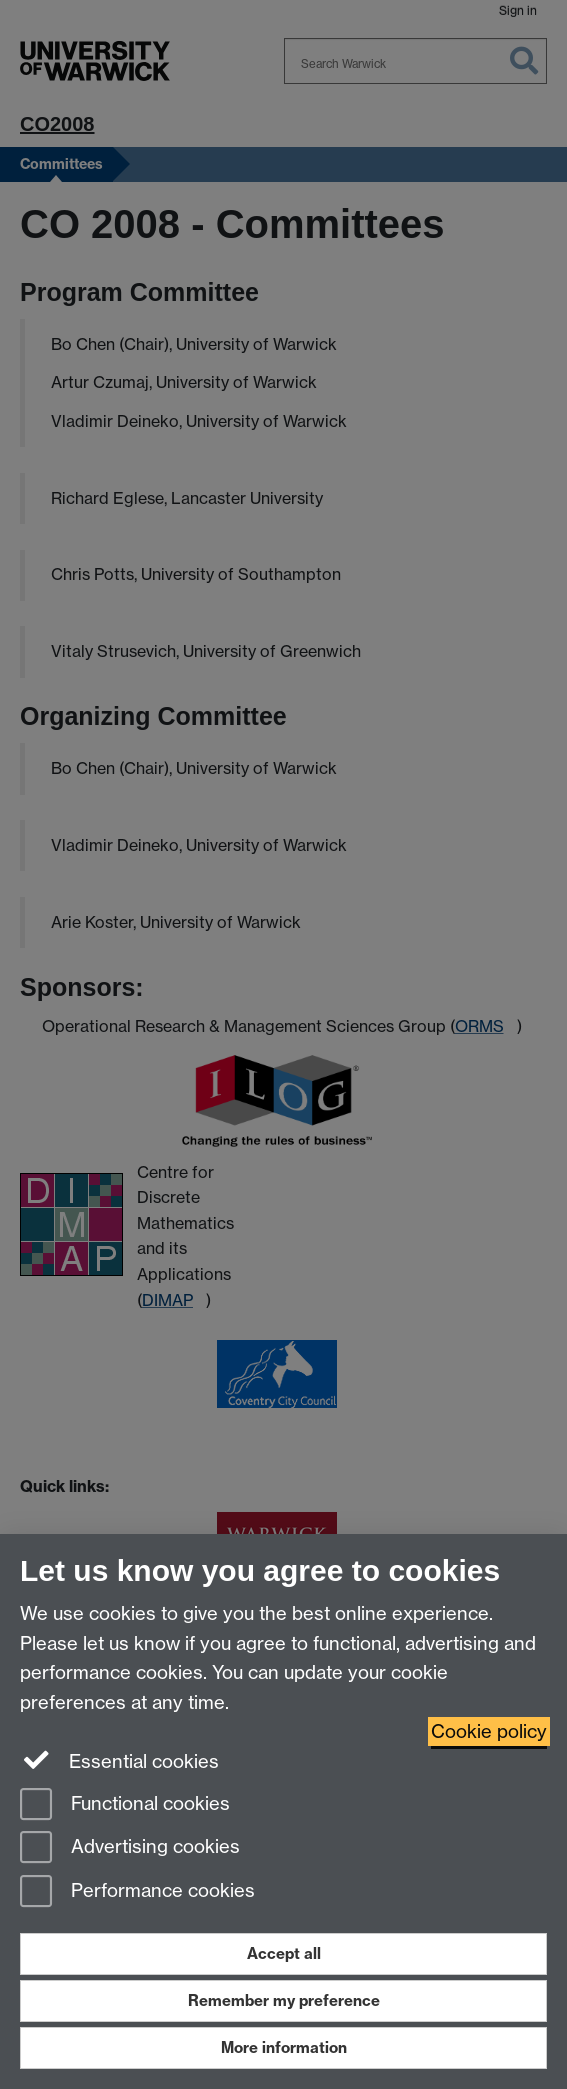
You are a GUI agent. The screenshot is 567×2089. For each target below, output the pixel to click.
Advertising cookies (130, 1848)
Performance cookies (137, 1892)
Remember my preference (284, 2000)
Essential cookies (119, 1760)
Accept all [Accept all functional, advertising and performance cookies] (284, 1953)
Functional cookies (125, 1805)
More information (284, 2047)
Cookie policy (489, 1731)
